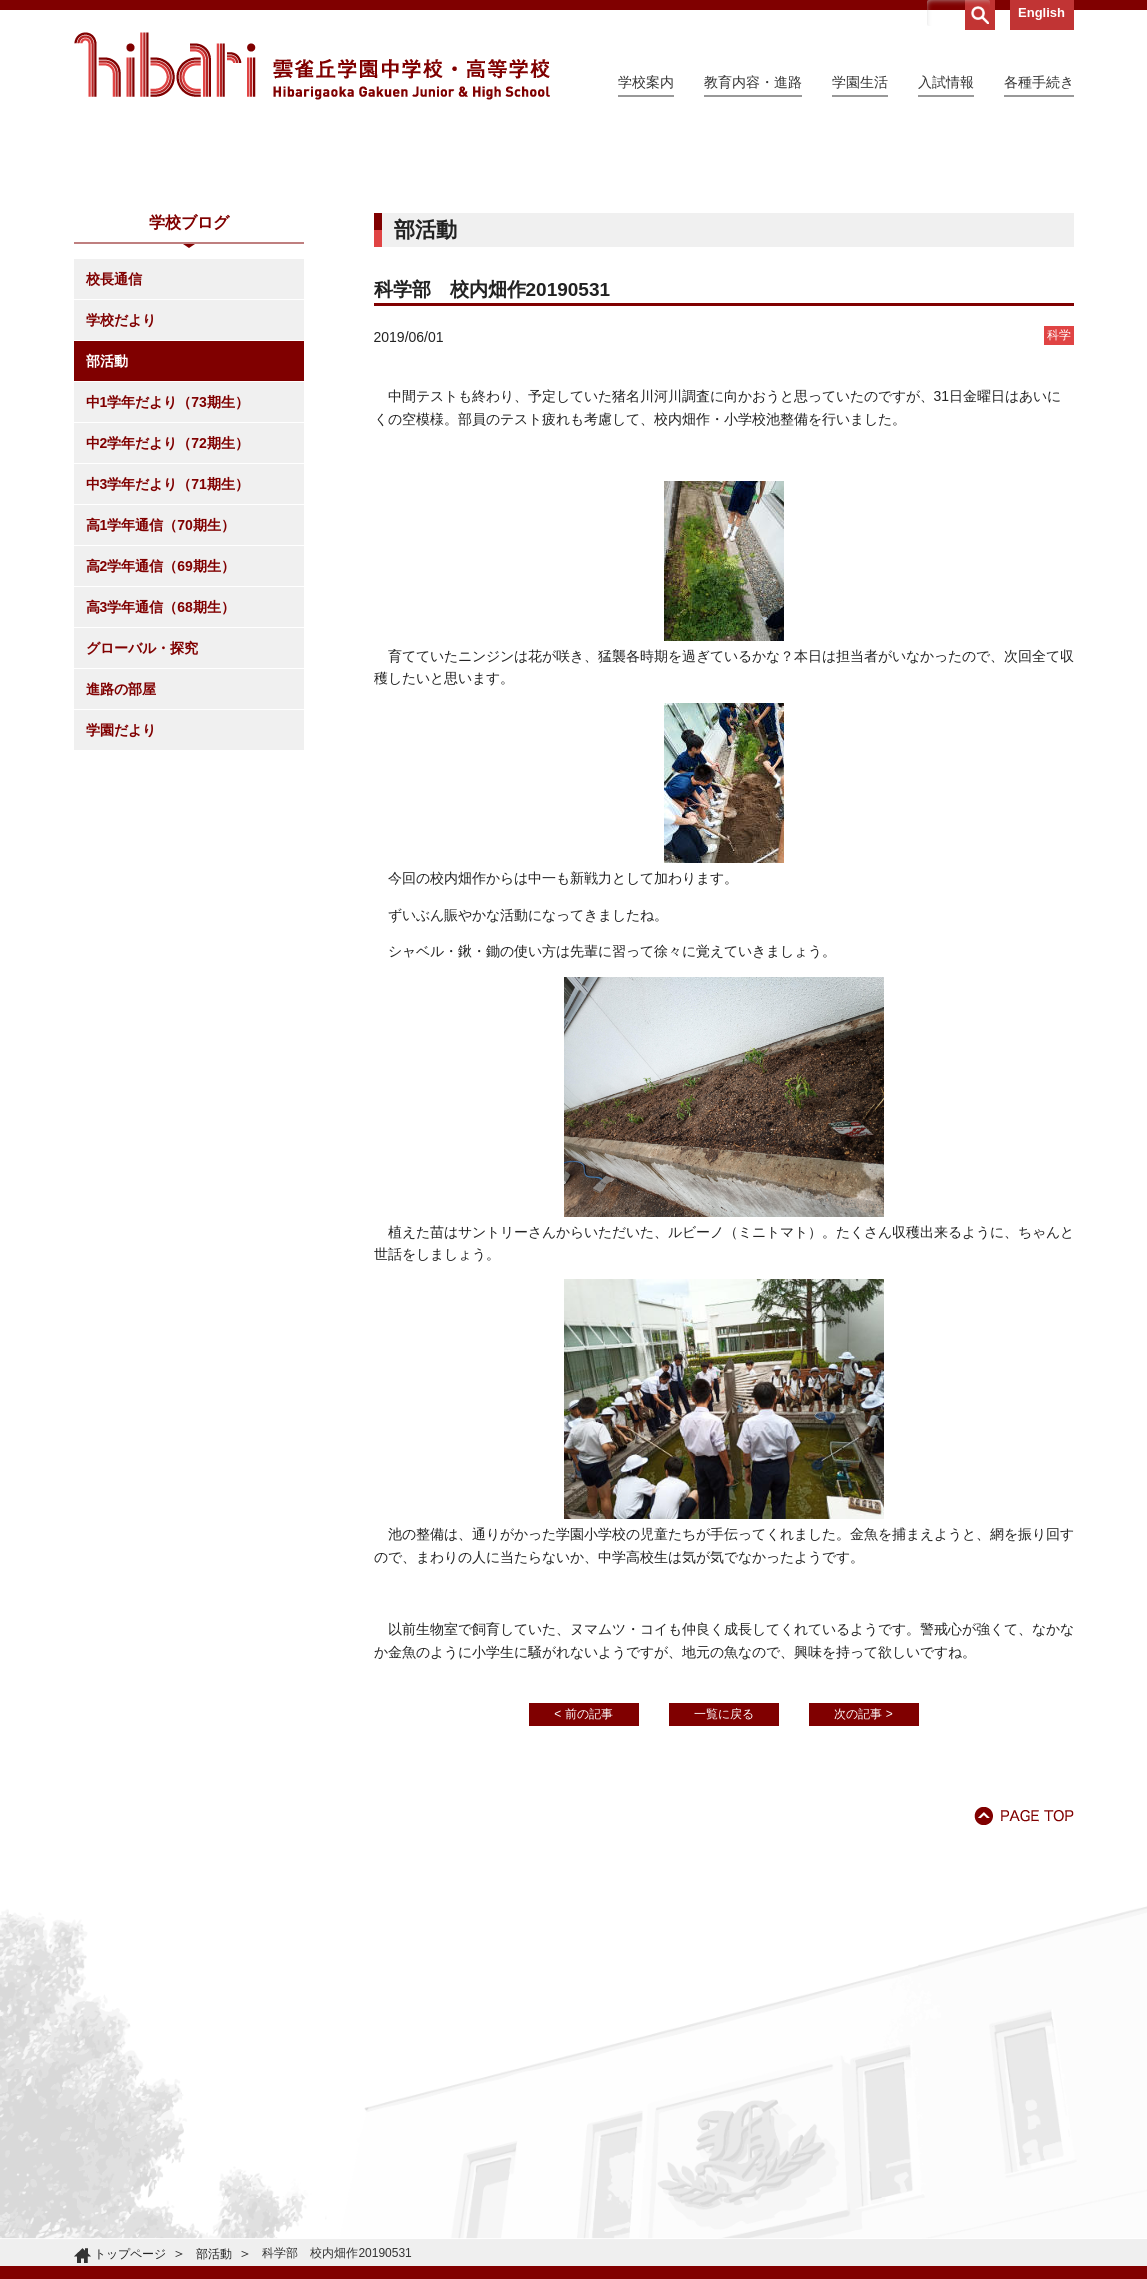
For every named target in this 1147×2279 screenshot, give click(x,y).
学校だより (121, 502)
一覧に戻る (724, 1896)
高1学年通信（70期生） (160, 707)
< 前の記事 (583, 1896)
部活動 (107, 543)
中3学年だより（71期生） (167, 666)
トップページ (130, 2254)
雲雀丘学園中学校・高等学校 (312, 66)
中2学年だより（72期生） (167, 625)
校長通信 (114, 461)
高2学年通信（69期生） (160, 748)
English (1041, 12)
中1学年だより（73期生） (167, 584)
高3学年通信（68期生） (160, 789)
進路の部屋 (121, 871)
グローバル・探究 (142, 830)
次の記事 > (863, 1896)
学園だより (121, 912)
